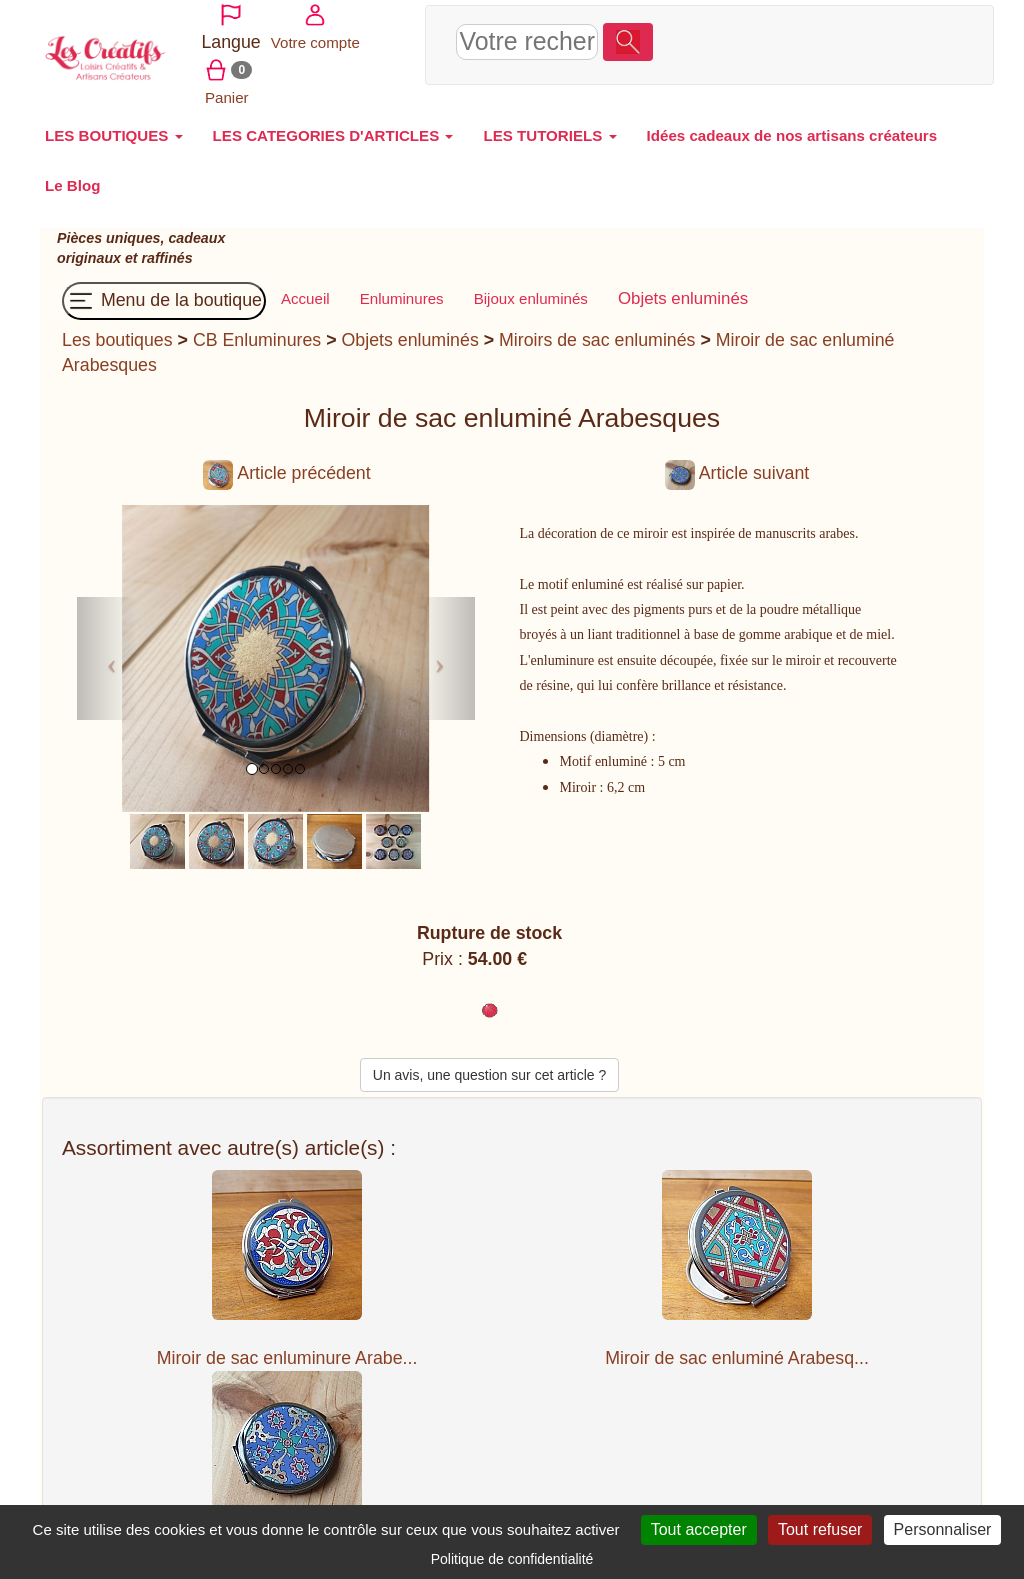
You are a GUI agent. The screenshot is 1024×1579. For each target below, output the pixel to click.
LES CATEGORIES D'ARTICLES (333, 124)
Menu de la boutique (164, 290)
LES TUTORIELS (549, 124)
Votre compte (805, 37)
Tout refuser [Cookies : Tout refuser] (820, 1529)
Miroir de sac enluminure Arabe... (287, 1347)
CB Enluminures (257, 329)
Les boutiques (117, 329)
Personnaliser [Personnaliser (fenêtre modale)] (943, 1529)
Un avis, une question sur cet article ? (489, 1065)
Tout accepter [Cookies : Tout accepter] (699, 1529)
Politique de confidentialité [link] (512, 1559)
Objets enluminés (410, 329)
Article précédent (286, 463)
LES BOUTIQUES (114, 124)
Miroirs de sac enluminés (597, 329)
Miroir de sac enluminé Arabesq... (737, 1347)
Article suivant (737, 463)
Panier (885, 37)
